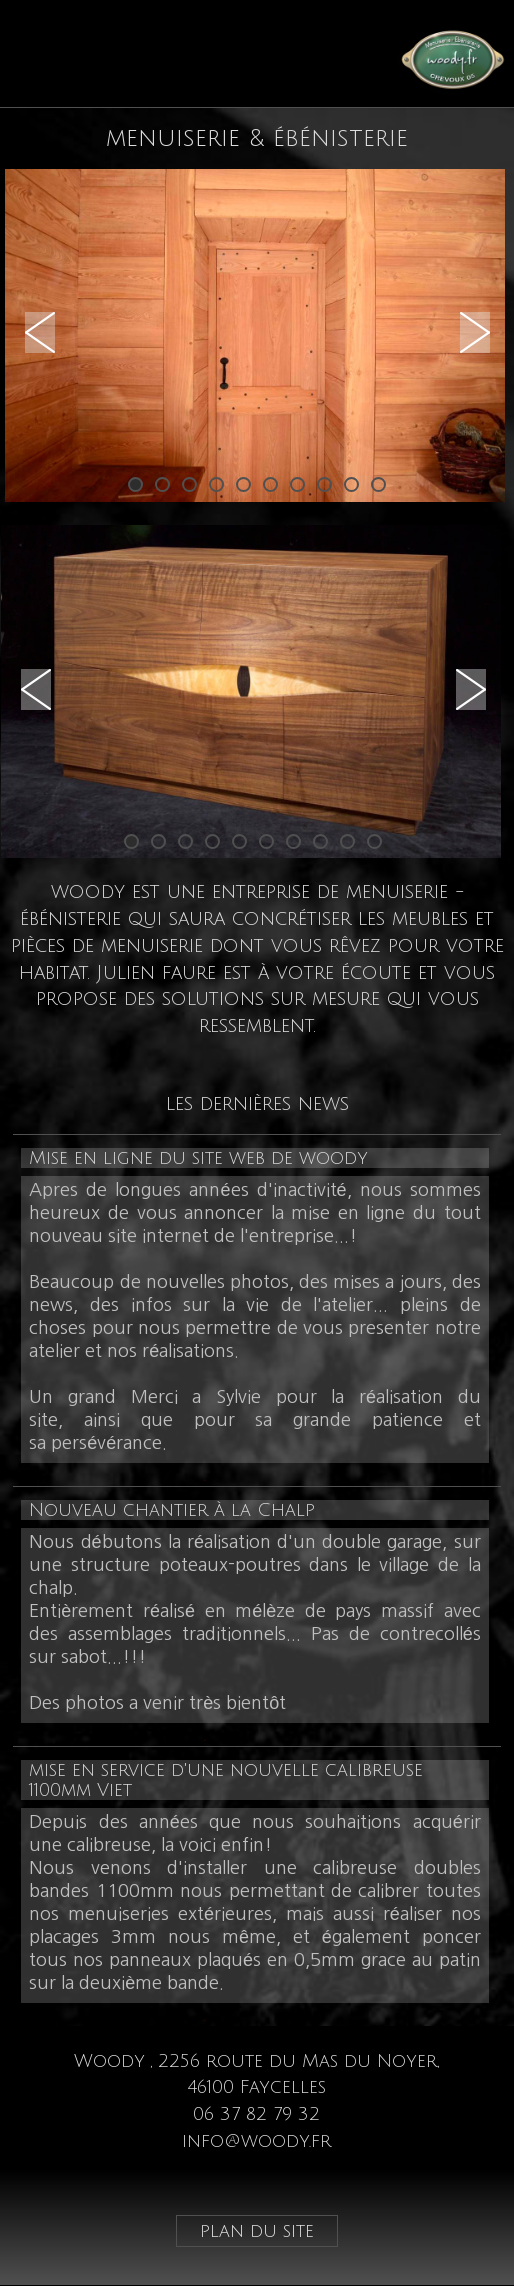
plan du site (257, 2231)
